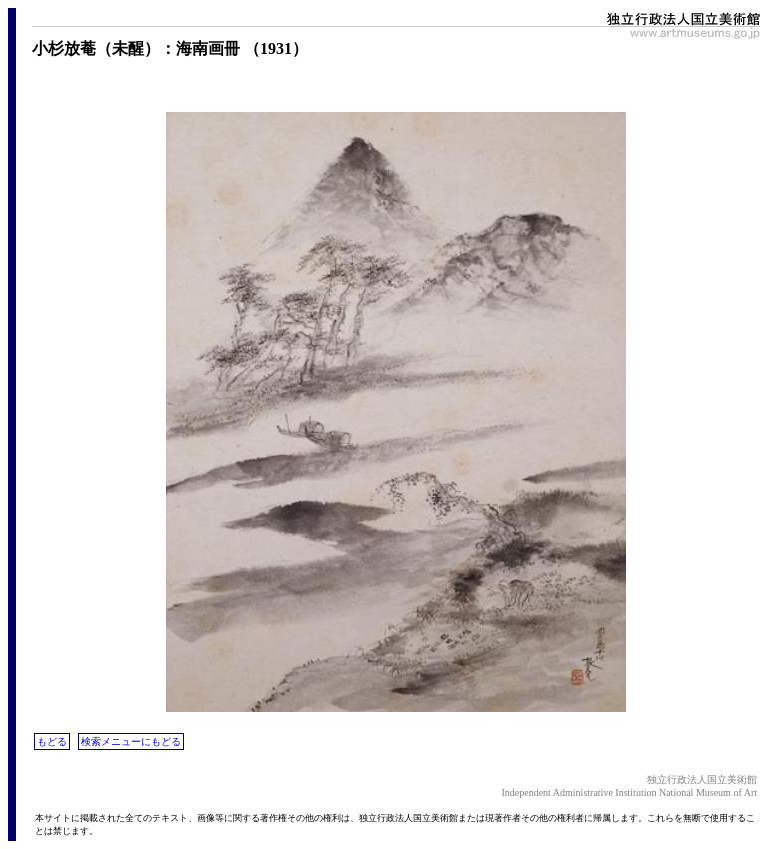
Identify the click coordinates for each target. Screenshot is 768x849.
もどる (52, 741)
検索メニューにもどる (131, 741)
